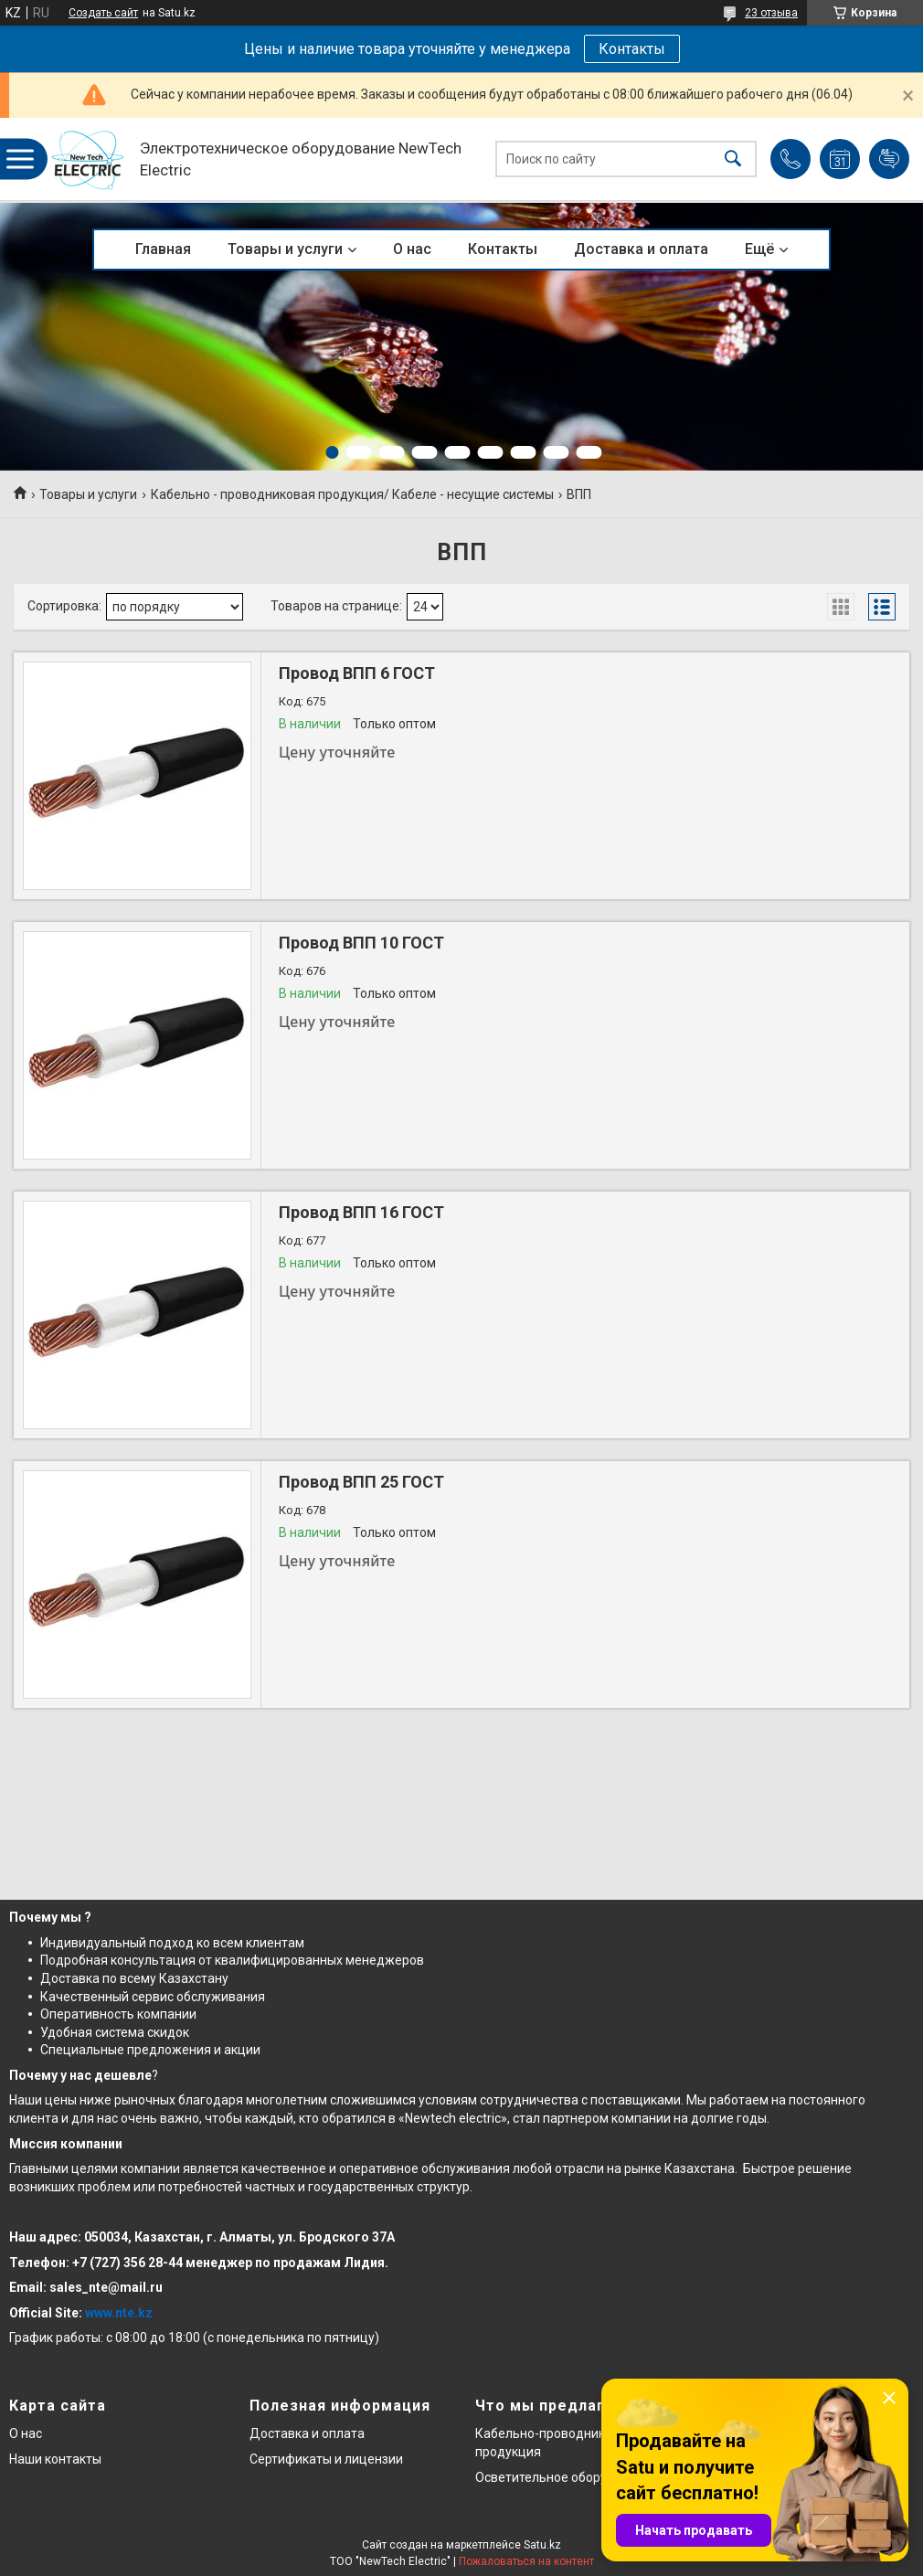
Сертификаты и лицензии (326, 2459)
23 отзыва (771, 12)
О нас (412, 249)
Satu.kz (542, 2545)
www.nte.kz (119, 2313)
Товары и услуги (285, 249)
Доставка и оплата (641, 249)
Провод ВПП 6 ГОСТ (357, 673)
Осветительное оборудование (567, 2477)
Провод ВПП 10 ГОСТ (361, 942)
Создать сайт (103, 12)
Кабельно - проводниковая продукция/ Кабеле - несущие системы (352, 494)
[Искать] (733, 159)
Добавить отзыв (889, 159)
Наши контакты (55, 2459)
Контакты (632, 49)
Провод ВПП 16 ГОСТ (361, 1212)
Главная (163, 249)
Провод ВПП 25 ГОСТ (361, 1481)
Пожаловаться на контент (526, 2561)
